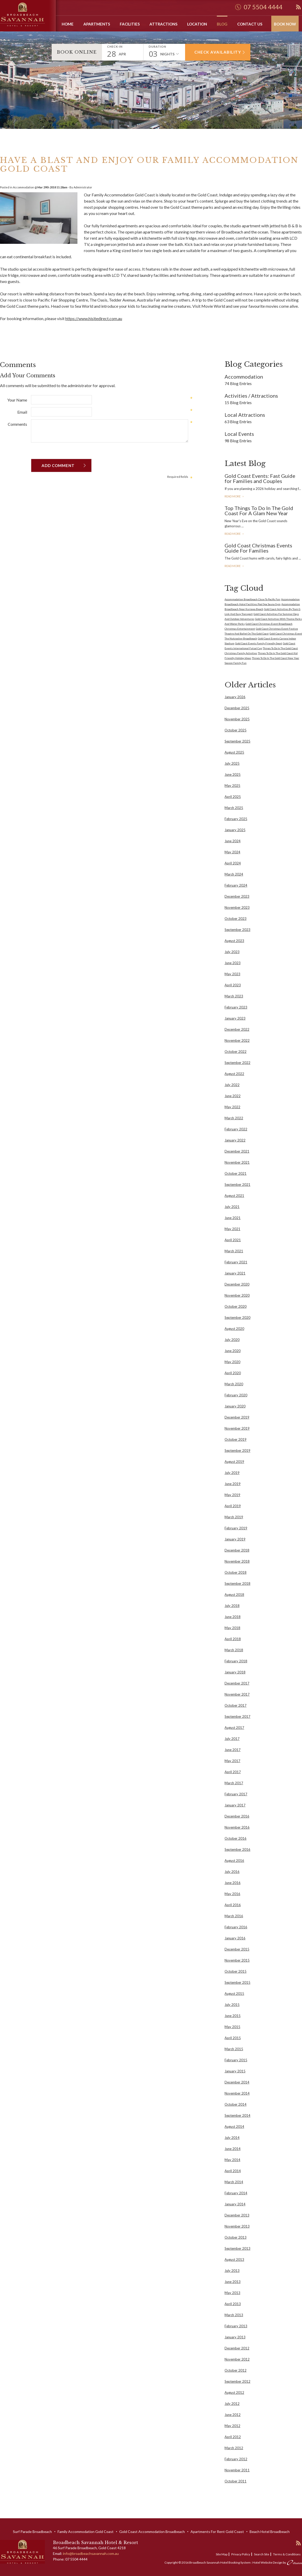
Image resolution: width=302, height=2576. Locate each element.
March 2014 (234, 2182)
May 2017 (232, 1761)
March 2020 (234, 1384)
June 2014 (233, 2149)
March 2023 (234, 996)
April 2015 (233, 2038)
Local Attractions (245, 415)
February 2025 (236, 819)
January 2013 (235, 2337)
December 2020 (237, 1284)
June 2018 (233, 1617)
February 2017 (236, 1794)
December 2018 (237, 1550)
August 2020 (234, 1329)
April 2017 (233, 1772)
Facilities (130, 24)
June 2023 (233, 963)
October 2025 (236, 730)
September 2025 (237, 741)
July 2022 (232, 1085)
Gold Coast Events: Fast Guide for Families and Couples (260, 478)
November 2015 (237, 1960)
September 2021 (237, 1184)
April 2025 (233, 797)
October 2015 (236, 1971)
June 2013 (233, 2282)
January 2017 (235, 1805)
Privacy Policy (240, 2554)
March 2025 (234, 808)
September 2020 (237, 1317)
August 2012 (234, 2392)
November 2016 (237, 1827)
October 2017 (236, 1705)
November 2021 (237, 1162)
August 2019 (234, 1462)
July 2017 (232, 1739)
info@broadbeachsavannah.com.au (91, 2553)
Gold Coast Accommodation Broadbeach (152, 2531)
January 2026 (235, 697)
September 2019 (237, 1450)
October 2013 (236, 2237)
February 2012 (236, 2459)
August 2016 (234, 1860)
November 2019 (237, 1428)
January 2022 (235, 1140)
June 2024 (233, 841)
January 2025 (235, 830)
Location (197, 24)
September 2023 (237, 930)
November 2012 (237, 2359)
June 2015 (233, 2016)
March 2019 (234, 1517)
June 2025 (233, 774)
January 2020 (235, 1406)
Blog (222, 24)
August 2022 (234, 1074)
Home (68, 24)
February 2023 (236, 1007)
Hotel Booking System (235, 2562)
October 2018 (236, 1572)
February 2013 (236, 2326)
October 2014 (236, 2104)
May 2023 (232, 974)
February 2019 (236, 1528)
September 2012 (237, 2381)
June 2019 (233, 1484)
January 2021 (235, 1273)
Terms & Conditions (287, 2554)
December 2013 (237, 2215)
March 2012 (234, 2448)
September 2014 (237, 2115)
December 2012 (237, 2348)
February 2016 (236, 1927)
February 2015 (236, 2060)
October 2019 (236, 1439)
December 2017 (237, 1683)
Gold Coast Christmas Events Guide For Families (258, 548)
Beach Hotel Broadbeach (270, 2531)
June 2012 (233, 2415)
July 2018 (232, 1606)
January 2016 (235, 1938)
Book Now (285, 24)
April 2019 (233, 1506)
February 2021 (236, 1262)
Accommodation (23, 187)
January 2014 (235, 2204)
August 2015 (234, 1993)
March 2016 (234, 1916)
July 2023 (232, 952)
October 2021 (236, 1173)
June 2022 (233, 1096)
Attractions (163, 24)
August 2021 (234, 1196)
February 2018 (236, 1661)
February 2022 (236, 1129)
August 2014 (234, 2126)
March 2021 (234, 1251)
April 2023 (233, 985)
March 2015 (234, 2049)
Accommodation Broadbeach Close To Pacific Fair (252, 599)
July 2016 (232, 1872)
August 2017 (234, 1727)
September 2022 (237, 1063)
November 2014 (237, 2093)
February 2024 (236, 885)
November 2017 (237, 1694)
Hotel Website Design (267, 2562)
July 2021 (232, 1207)
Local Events (239, 434)
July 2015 (232, 2005)
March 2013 (234, 2315)
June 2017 (233, 1750)
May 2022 (232, 1107)
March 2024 (234, 874)
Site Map (221, 2554)
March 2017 (234, 1783)
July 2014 (232, 2138)
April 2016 (233, 1905)
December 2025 (237, 708)
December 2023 (237, 896)
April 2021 (233, 1240)
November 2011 (237, 2470)
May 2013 (232, 2293)
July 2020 (232, 1340)
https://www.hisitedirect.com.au (93, 318)
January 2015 (235, 2071)
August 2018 (234, 1595)
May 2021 (232, 1229)
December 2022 (237, 1029)
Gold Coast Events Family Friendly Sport (258, 643)
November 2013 (237, 2226)
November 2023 (237, 907)
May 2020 (232, 1362)
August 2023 (234, 941)
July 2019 (232, 1473)
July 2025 (232, 763)
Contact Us (249, 24)
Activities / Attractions (251, 396)
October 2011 (236, 2481)
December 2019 (237, 1417)
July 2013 (232, 2271)
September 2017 (237, 1716)
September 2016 (237, 1849)
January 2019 (235, 1539)
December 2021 (237, 1151)
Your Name (17, 399)
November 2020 (237, 1295)
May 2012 (232, 2426)
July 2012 (232, 2404)
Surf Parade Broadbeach (32, 2531)
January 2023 (235, 1018)
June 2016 (233, 1883)
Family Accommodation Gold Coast (123, 194)
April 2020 (233, 1373)
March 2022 (234, 1118)
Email (22, 412)
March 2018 (234, 1650)
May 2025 (232, 785)
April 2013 (233, 2304)
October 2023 (236, 918)
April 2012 (233, 2437)
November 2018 (237, 1561)
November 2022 (237, 1040)
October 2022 (236, 1051)
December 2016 (237, 1816)
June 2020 (233, 1351)
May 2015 (232, 2027)
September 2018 (237, 1583)
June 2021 (233, 1218)
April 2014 (233, 2171)
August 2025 (234, 752)
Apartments (96, 24)
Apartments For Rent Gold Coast (217, 2531)
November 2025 (237, 719)
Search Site (261, 2554)
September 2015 (237, 1982)
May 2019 (232, 1495)
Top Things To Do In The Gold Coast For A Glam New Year (259, 510)
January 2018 (235, 1672)
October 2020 (236, 1306)
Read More (233, 496)
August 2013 (234, 2259)
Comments (17, 424)
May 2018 (232, 1628)
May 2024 (232, 852)
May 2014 (232, 2160)
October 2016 (236, 1838)
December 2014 (237, 2082)
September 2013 (237, 2248)
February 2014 (236, 2193)
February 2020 (236, 1395)
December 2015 (237, 1949)
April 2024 (233, 863)
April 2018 (233, 1639)
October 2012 (236, 2370)
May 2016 (232, 1894)
